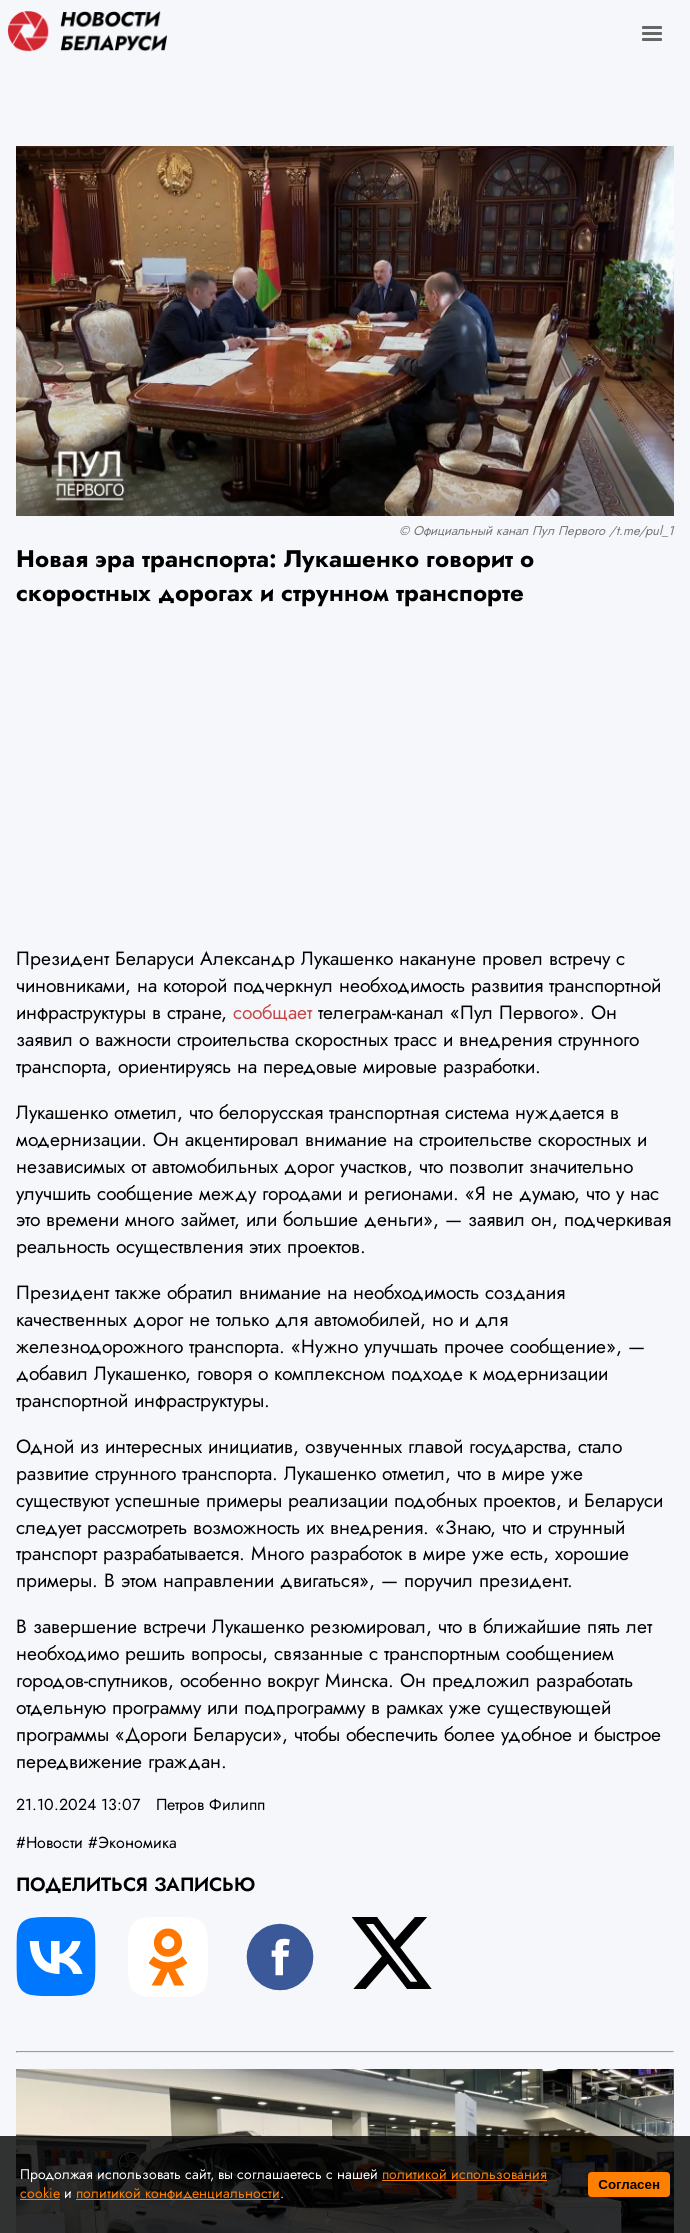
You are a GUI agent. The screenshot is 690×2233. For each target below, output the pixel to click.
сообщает (272, 1012)
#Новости (49, 1842)
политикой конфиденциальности (178, 2193)
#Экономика (132, 1842)
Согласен (629, 2184)
